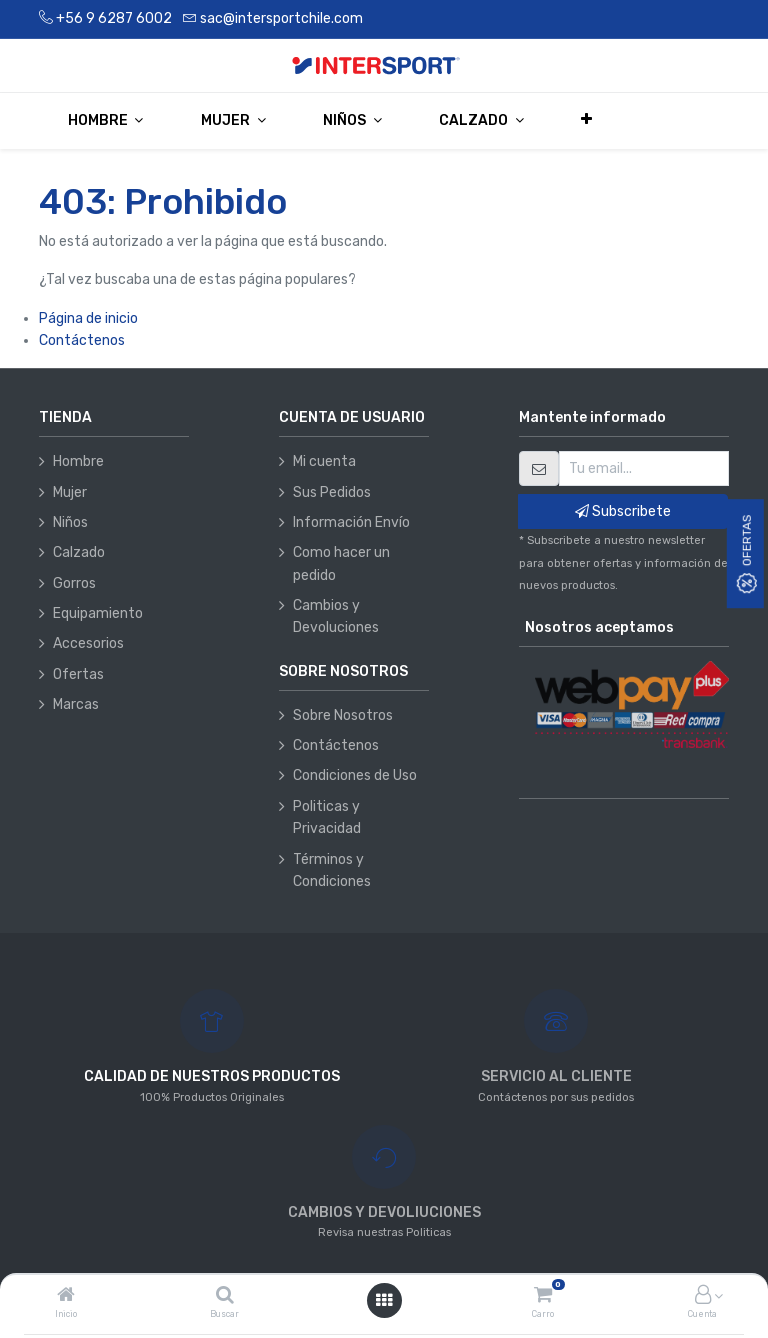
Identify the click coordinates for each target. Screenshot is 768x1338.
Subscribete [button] (623, 511)
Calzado (79, 552)
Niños (70, 522)
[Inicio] (66, 1296)
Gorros (74, 583)
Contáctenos (82, 340)
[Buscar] (225, 1296)
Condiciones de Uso (355, 775)
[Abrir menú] (384, 1300)
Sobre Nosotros (343, 715)
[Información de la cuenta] (703, 1296)
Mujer (70, 492)
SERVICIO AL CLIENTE (556, 1076)
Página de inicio (88, 318)
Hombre (78, 461)
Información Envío (351, 522)
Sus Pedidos (332, 492)
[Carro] (543, 1296)
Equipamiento (98, 613)
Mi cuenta (324, 461)
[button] (587, 120)
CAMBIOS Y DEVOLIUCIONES (384, 1212)
